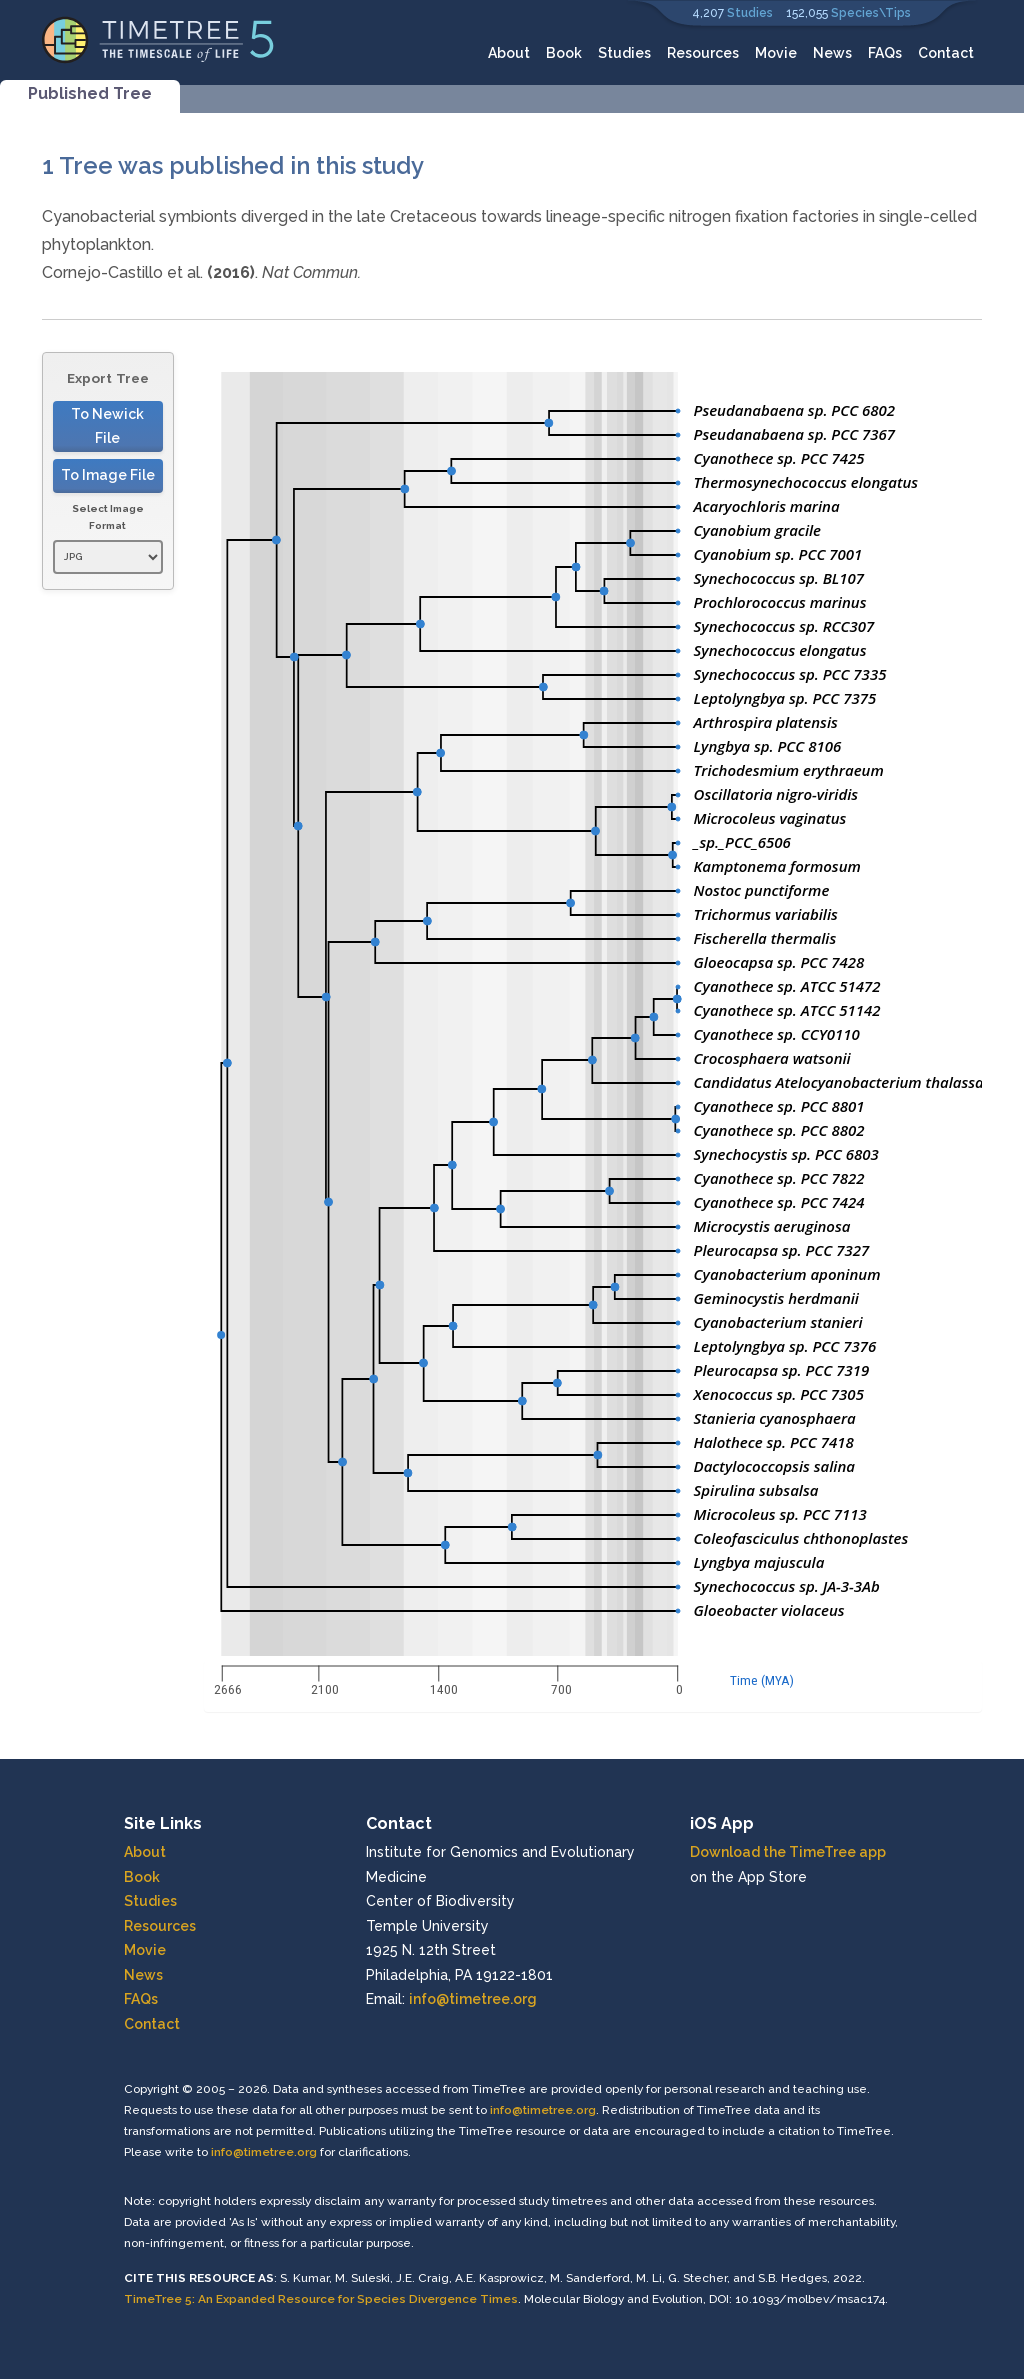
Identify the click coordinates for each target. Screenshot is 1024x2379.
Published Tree (90, 93)
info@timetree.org (473, 1999)
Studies (750, 13)
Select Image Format (108, 517)
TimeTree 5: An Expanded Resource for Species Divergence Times (321, 2299)
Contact (946, 53)
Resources (703, 53)
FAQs (885, 53)
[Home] (158, 38)
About (509, 53)
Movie (776, 53)
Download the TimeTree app (788, 1852)
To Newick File (107, 426)
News (832, 53)
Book (564, 53)
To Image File (108, 475)
